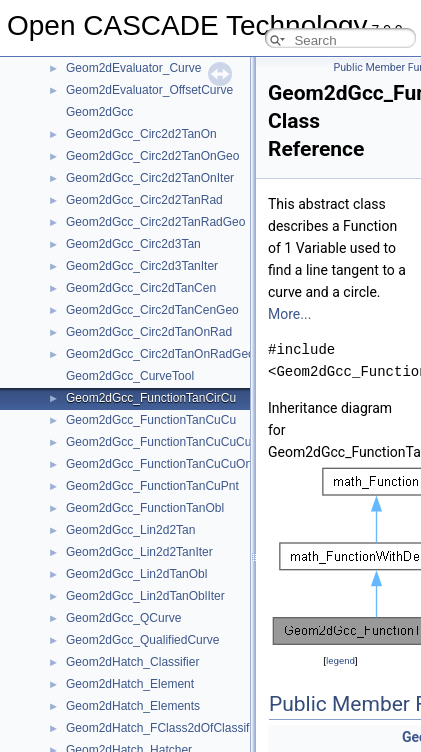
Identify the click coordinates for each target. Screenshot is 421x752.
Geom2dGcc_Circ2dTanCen (141, 288)
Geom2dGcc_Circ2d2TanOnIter (150, 178)
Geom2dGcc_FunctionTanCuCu (151, 420)
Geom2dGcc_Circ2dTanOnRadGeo (160, 354)
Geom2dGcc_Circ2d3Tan (133, 244)
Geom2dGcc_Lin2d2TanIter (139, 552)
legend (340, 660)
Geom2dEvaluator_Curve (133, 68)
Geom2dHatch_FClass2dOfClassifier (164, 728)
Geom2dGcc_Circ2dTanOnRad (149, 332)
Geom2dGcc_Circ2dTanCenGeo (152, 310)
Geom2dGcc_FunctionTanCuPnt (152, 486)
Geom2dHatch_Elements (133, 706)
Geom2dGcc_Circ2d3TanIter (142, 266)
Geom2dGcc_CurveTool (130, 376)
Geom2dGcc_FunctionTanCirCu (151, 398)
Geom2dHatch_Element (130, 684)
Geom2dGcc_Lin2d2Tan (130, 530)
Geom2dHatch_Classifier (132, 662)
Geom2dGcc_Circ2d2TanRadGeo (155, 222)
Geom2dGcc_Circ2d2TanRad (144, 200)
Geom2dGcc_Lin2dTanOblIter (145, 596)
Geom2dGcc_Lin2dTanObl (136, 574)
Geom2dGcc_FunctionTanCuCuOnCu (166, 464)
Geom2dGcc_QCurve (123, 618)
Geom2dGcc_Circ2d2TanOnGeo (152, 156)
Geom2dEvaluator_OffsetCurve (149, 90)
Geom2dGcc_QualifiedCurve (142, 640)
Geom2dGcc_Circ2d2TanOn (141, 134)
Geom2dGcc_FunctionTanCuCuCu (158, 442)
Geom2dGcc (99, 112)
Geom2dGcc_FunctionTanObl (145, 508)
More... (289, 314)
